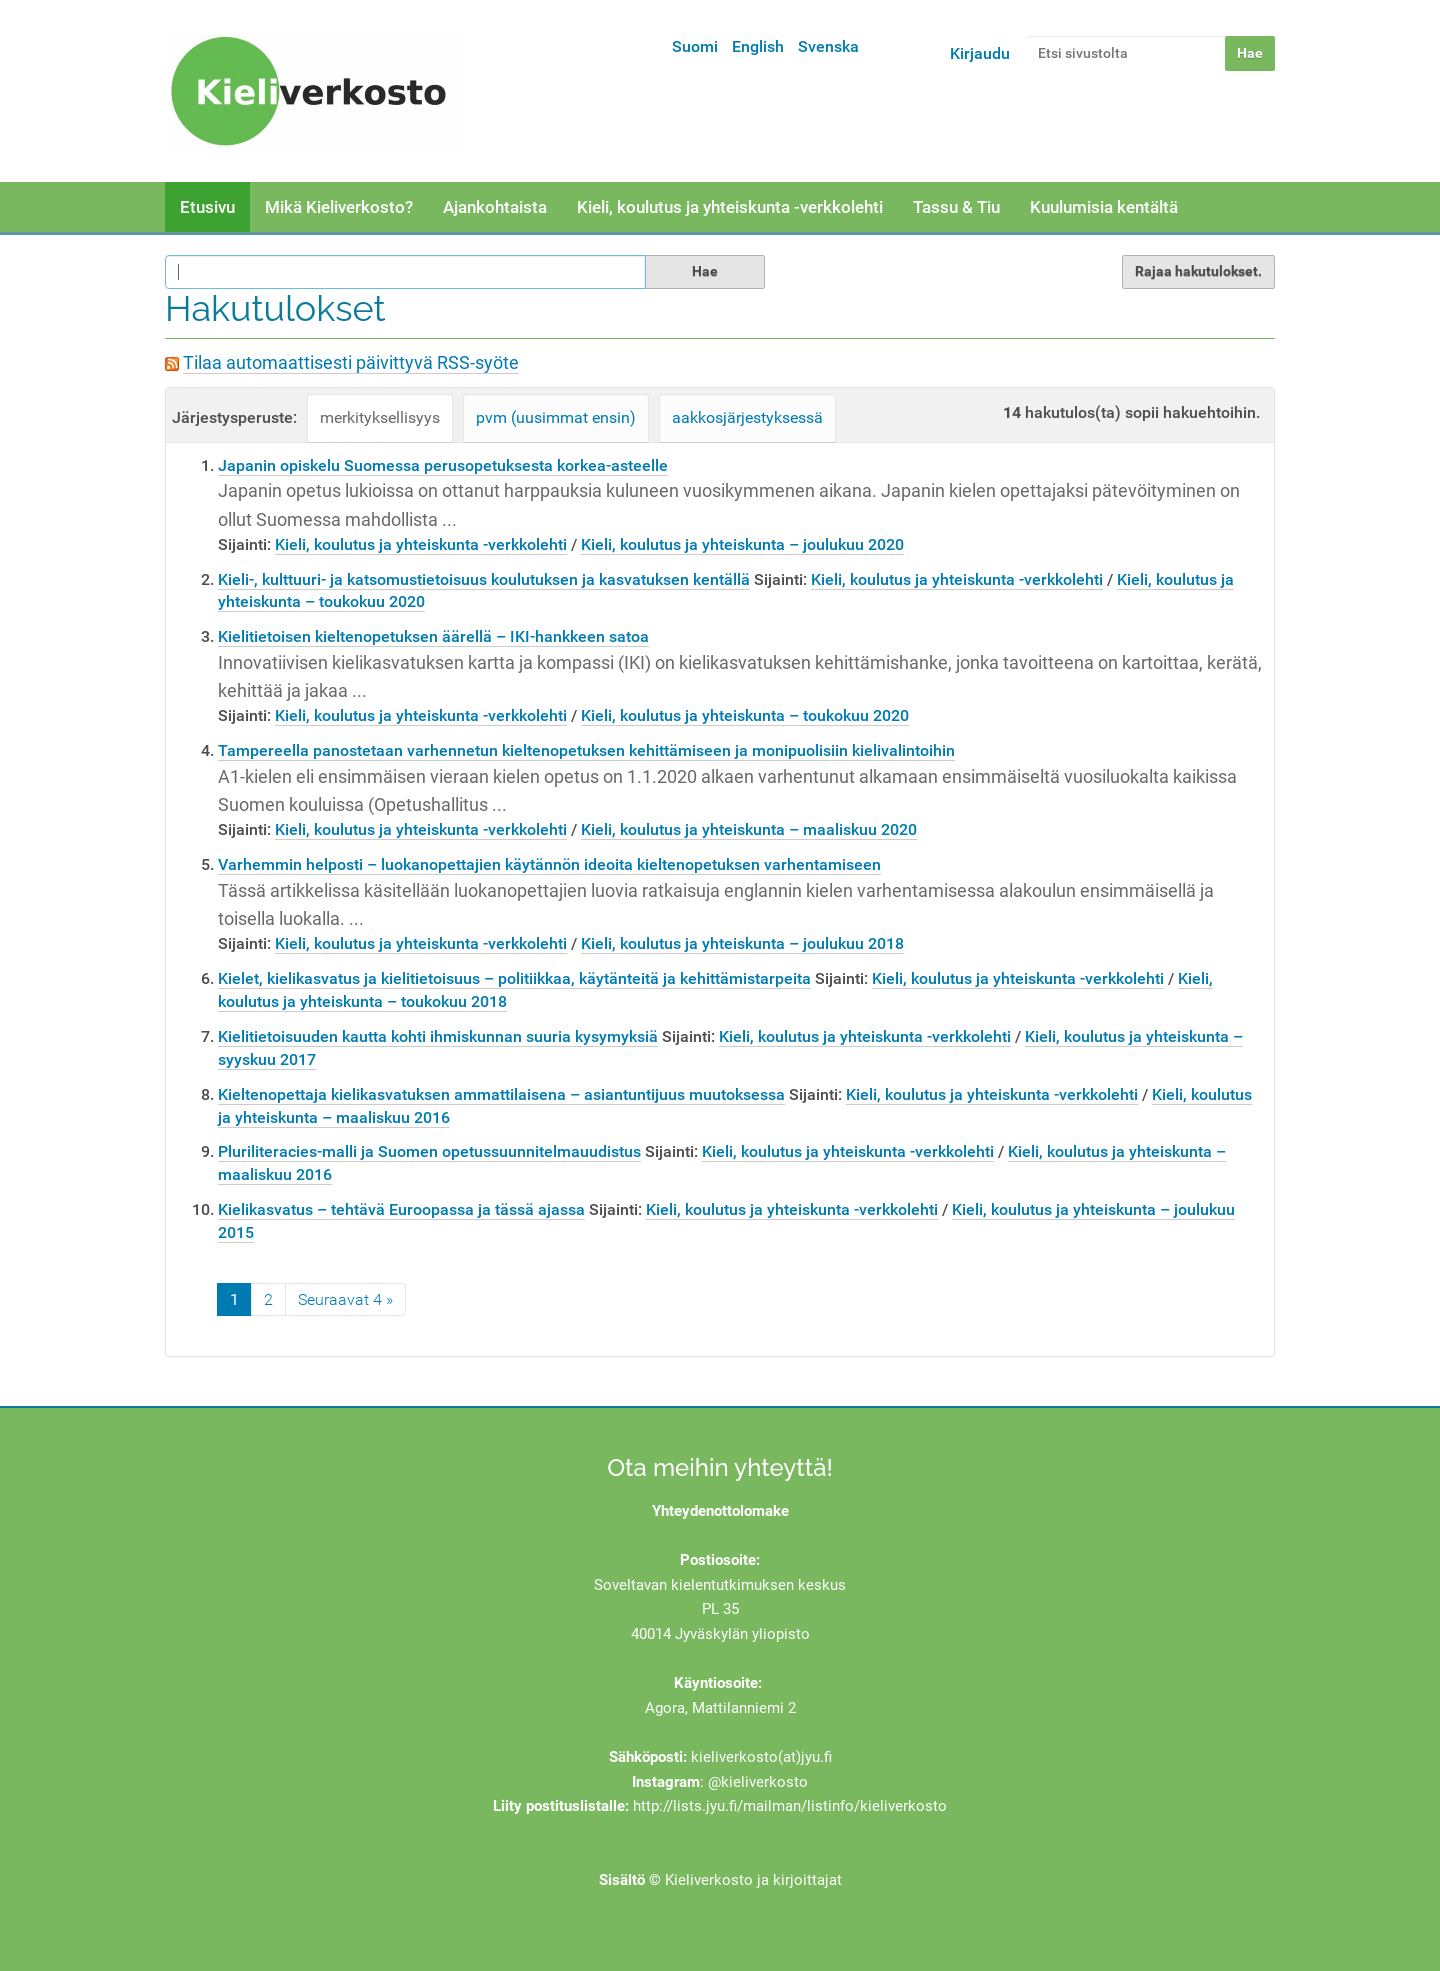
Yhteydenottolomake (720, 1511)
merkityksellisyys (380, 417)
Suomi (695, 46)
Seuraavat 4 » (345, 1299)
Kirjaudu (980, 53)
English (758, 46)
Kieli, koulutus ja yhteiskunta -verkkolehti (730, 207)
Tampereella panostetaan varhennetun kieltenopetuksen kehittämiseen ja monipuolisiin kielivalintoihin (586, 750)
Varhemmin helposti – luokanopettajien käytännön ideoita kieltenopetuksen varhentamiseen (549, 864)
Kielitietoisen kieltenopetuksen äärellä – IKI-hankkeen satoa (433, 636)
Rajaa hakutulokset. (1198, 271)
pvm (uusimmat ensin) (556, 417)
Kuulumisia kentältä (1104, 207)
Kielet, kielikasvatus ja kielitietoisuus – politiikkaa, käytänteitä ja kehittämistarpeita (514, 978)
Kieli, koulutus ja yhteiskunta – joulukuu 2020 (742, 544)
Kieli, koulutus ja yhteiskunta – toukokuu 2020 (745, 715)
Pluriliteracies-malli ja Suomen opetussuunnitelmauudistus (429, 1151)
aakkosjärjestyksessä (747, 417)
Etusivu (207, 207)
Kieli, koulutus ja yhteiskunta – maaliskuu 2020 (749, 829)
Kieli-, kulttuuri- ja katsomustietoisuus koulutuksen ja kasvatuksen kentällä (484, 579)
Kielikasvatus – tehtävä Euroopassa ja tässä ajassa (401, 1209)
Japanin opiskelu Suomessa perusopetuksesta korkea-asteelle (443, 465)
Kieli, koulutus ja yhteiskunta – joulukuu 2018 (742, 943)
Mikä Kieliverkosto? (339, 207)
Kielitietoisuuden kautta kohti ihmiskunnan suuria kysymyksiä (438, 1036)
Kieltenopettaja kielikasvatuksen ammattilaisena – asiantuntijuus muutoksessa (501, 1094)
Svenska (828, 46)
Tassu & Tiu (956, 207)
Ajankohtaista (495, 207)
